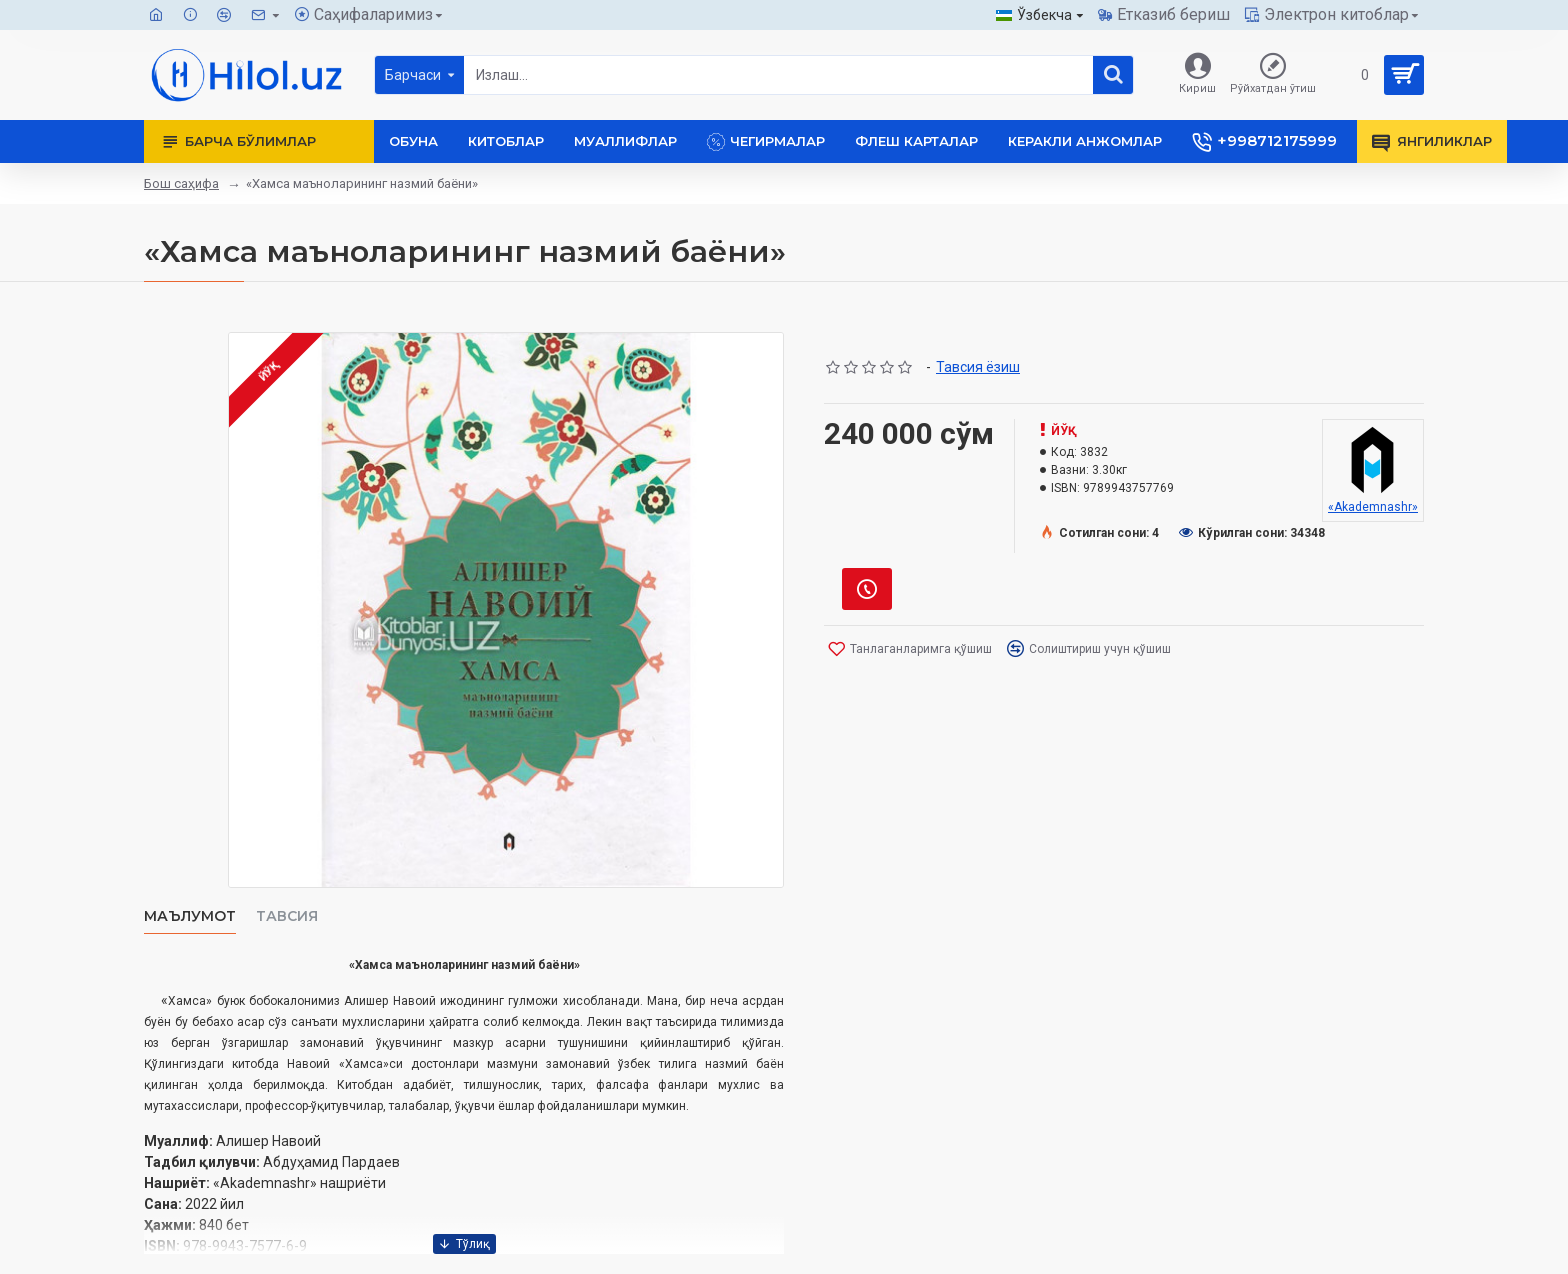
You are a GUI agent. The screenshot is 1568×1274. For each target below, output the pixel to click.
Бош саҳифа (181, 183)
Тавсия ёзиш (978, 367)
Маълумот (190, 916)
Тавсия (287, 916)
